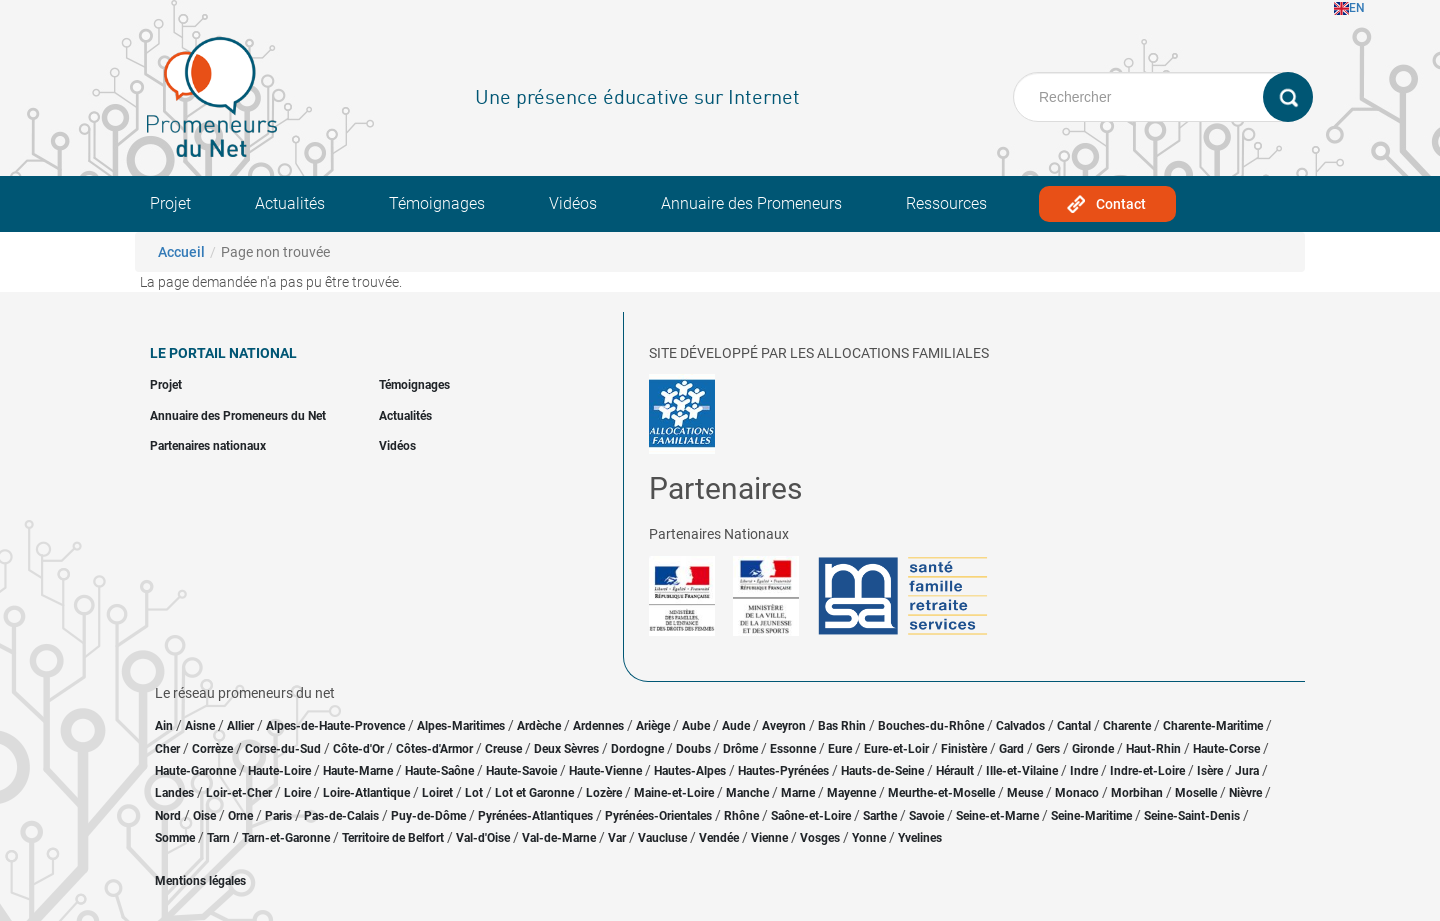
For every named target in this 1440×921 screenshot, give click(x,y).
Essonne (793, 749)
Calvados (1020, 726)
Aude (736, 726)
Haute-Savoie (521, 771)
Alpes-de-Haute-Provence (335, 726)
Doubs (693, 749)
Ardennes (598, 726)
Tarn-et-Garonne (286, 838)
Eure (840, 749)
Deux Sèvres (566, 749)
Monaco (1077, 793)
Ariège (653, 726)
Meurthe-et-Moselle (941, 793)
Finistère (964, 749)
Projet (170, 203)
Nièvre (1245, 793)
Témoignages (437, 203)
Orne (240, 816)
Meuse (1025, 793)
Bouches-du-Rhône (931, 726)
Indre (1084, 771)
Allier (240, 726)
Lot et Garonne (534, 793)
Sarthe (880, 816)
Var (617, 838)
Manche (747, 793)
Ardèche (539, 726)
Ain (165, 726)
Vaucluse (662, 838)
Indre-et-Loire (1147, 771)
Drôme (740, 749)
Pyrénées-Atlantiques (535, 816)
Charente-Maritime (1213, 726)
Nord (168, 816)
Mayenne (851, 793)
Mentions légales (200, 881)
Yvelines (920, 838)
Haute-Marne (358, 771)
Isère (1210, 771)
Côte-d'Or (358, 749)
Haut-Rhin (1153, 749)
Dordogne (637, 749)
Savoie (926, 816)
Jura (1247, 771)
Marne (798, 793)
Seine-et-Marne (997, 816)
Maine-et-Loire (674, 793)
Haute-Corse (1226, 749)
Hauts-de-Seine (882, 771)
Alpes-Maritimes (461, 726)
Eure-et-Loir (896, 749)
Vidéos (573, 203)
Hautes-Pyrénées (783, 771)
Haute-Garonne (195, 771)
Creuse (503, 749)
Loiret (437, 793)
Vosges (820, 838)
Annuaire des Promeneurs (751, 203)
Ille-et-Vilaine (1022, 771)
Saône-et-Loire (811, 816)
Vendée (719, 838)
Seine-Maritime (1091, 816)
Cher (167, 749)
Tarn (218, 838)
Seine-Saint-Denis (1192, 816)
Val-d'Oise (483, 838)
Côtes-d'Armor (434, 749)
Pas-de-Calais (341, 816)
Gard (1011, 749)
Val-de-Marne (559, 838)
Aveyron (784, 726)
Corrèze (212, 749)
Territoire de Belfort (393, 838)
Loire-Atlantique (366, 793)
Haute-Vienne (605, 771)
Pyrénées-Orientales (658, 816)
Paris (278, 816)
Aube (696, 726)
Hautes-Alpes (690, 771)
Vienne (769, 838)
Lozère (604, 793)
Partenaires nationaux (208, 446)
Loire (297, 793)
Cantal (1074, 726)
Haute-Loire (279, 771)
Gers (1048, 749)
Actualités (290, 203)
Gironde (1093, 749)
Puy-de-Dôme (428, 816)
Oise (204, 816)
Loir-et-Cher (239, 793)
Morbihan (1137, 793)
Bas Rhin (842, 726)
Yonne (869, 838)
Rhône (741, 816)
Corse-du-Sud (283, 749)
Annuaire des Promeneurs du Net (238, 416)
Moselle (1196, 793)
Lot (474, 793)
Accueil (181, 252)
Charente (1127, 726)
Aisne (200, 726)
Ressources (946, 203)
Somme (175, 838)
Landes (174, 793)
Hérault (955, 771)
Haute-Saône (439, 771)
